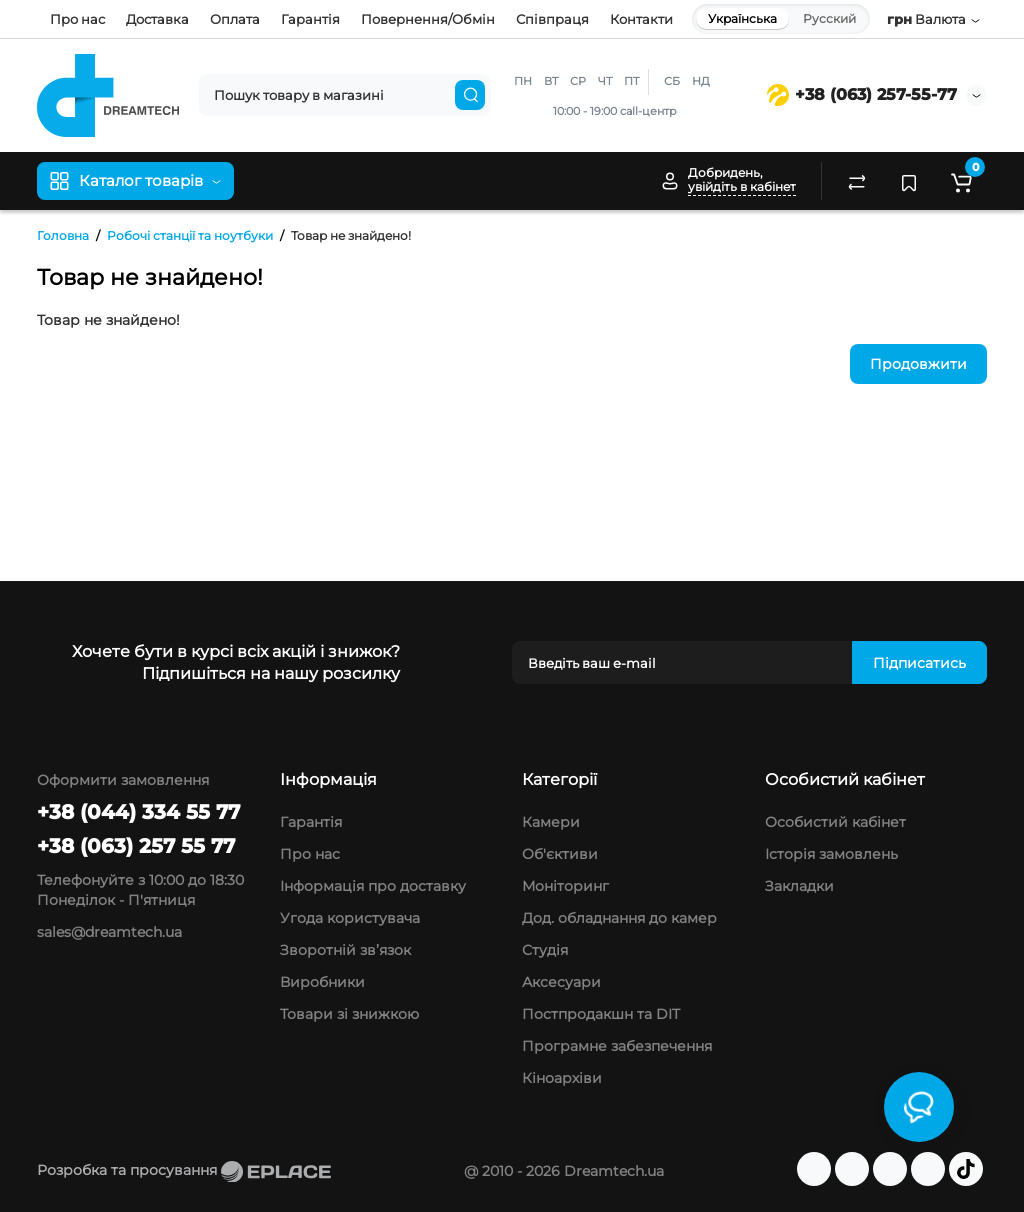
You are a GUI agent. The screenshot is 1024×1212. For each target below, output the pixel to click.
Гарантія (310, 19)
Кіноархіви (562, 1078)
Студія (545, 950)
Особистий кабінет (835, 822)
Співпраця (552, 19)
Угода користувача (350, 918)
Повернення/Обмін (428, 19)
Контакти (641, 19)
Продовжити (918, 364)
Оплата (235, 19)
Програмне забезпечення (617, 1046)
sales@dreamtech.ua (109, 932)
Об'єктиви (560, 854)
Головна (63, 235)
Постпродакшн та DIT (601, 1014)
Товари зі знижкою (349, 1014)
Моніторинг (565, 886)
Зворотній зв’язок (345, 950)
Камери (551, 822)
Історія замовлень (831, 854)
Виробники (322, 982)
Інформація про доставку (373, 886)
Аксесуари (561, 982)
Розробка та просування (184, 1170)
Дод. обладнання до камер (619, 918)
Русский (829, 18)
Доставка (157, 19)
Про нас (77, 19)
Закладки (799, 886)
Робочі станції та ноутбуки (190, 235)
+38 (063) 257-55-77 (862, 94)
